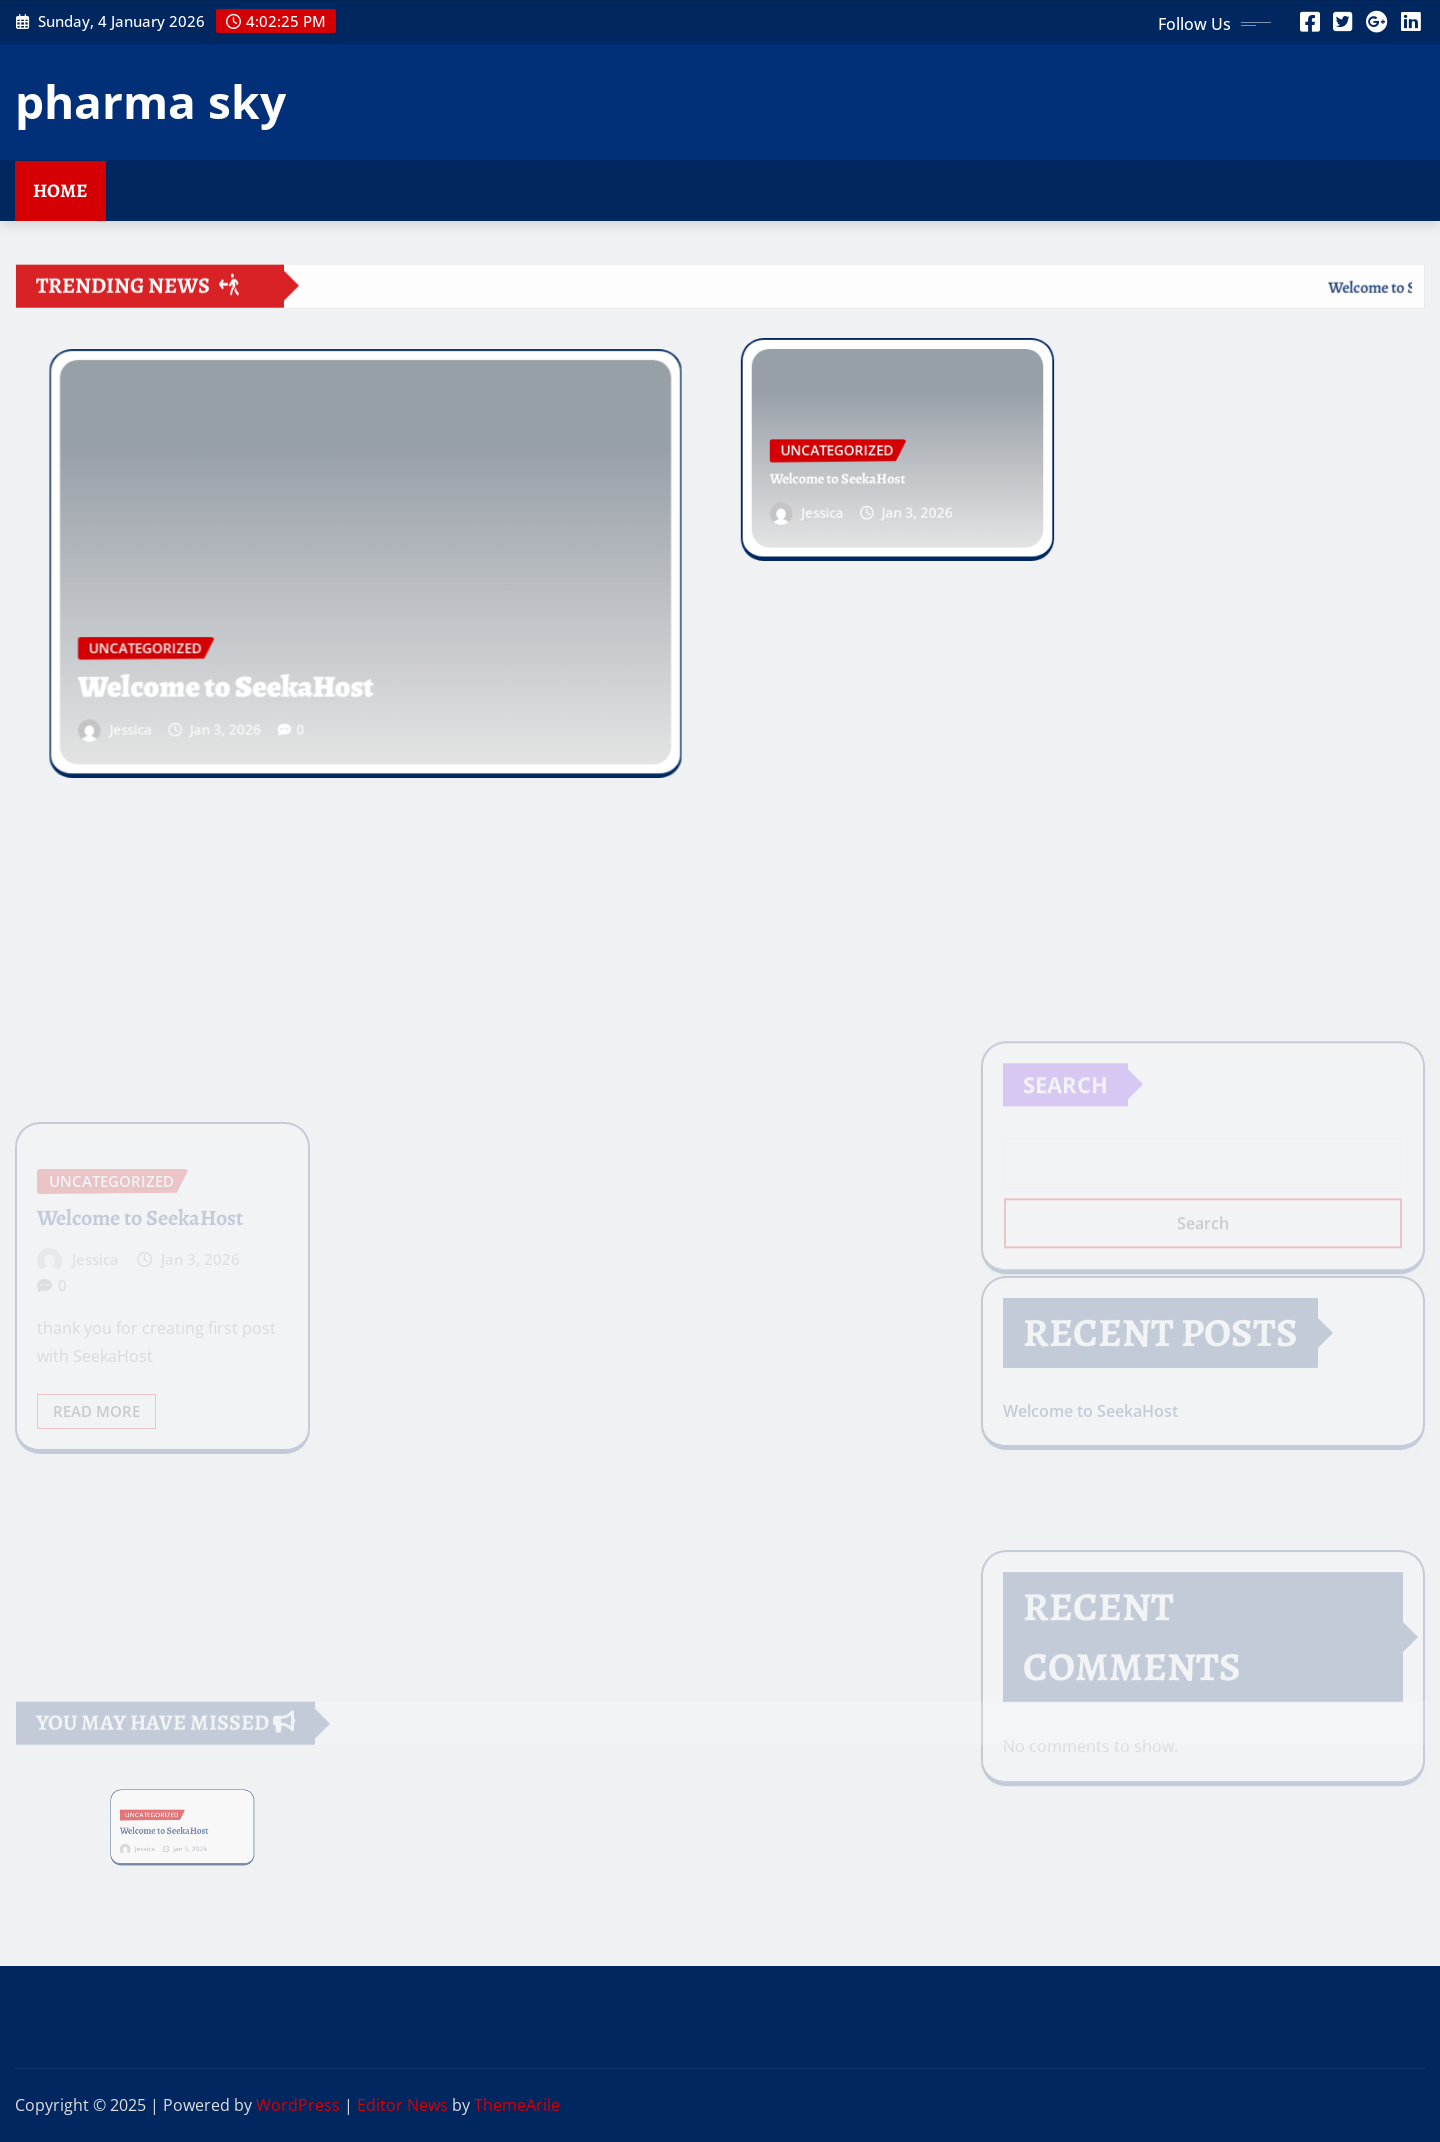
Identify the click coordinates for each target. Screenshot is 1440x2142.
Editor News (402, 2105)
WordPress (298, 2105)
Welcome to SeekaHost (245, 668)
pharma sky (150, 101)
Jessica (163, 706)
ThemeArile (517, 2105)
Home (60, 190)
